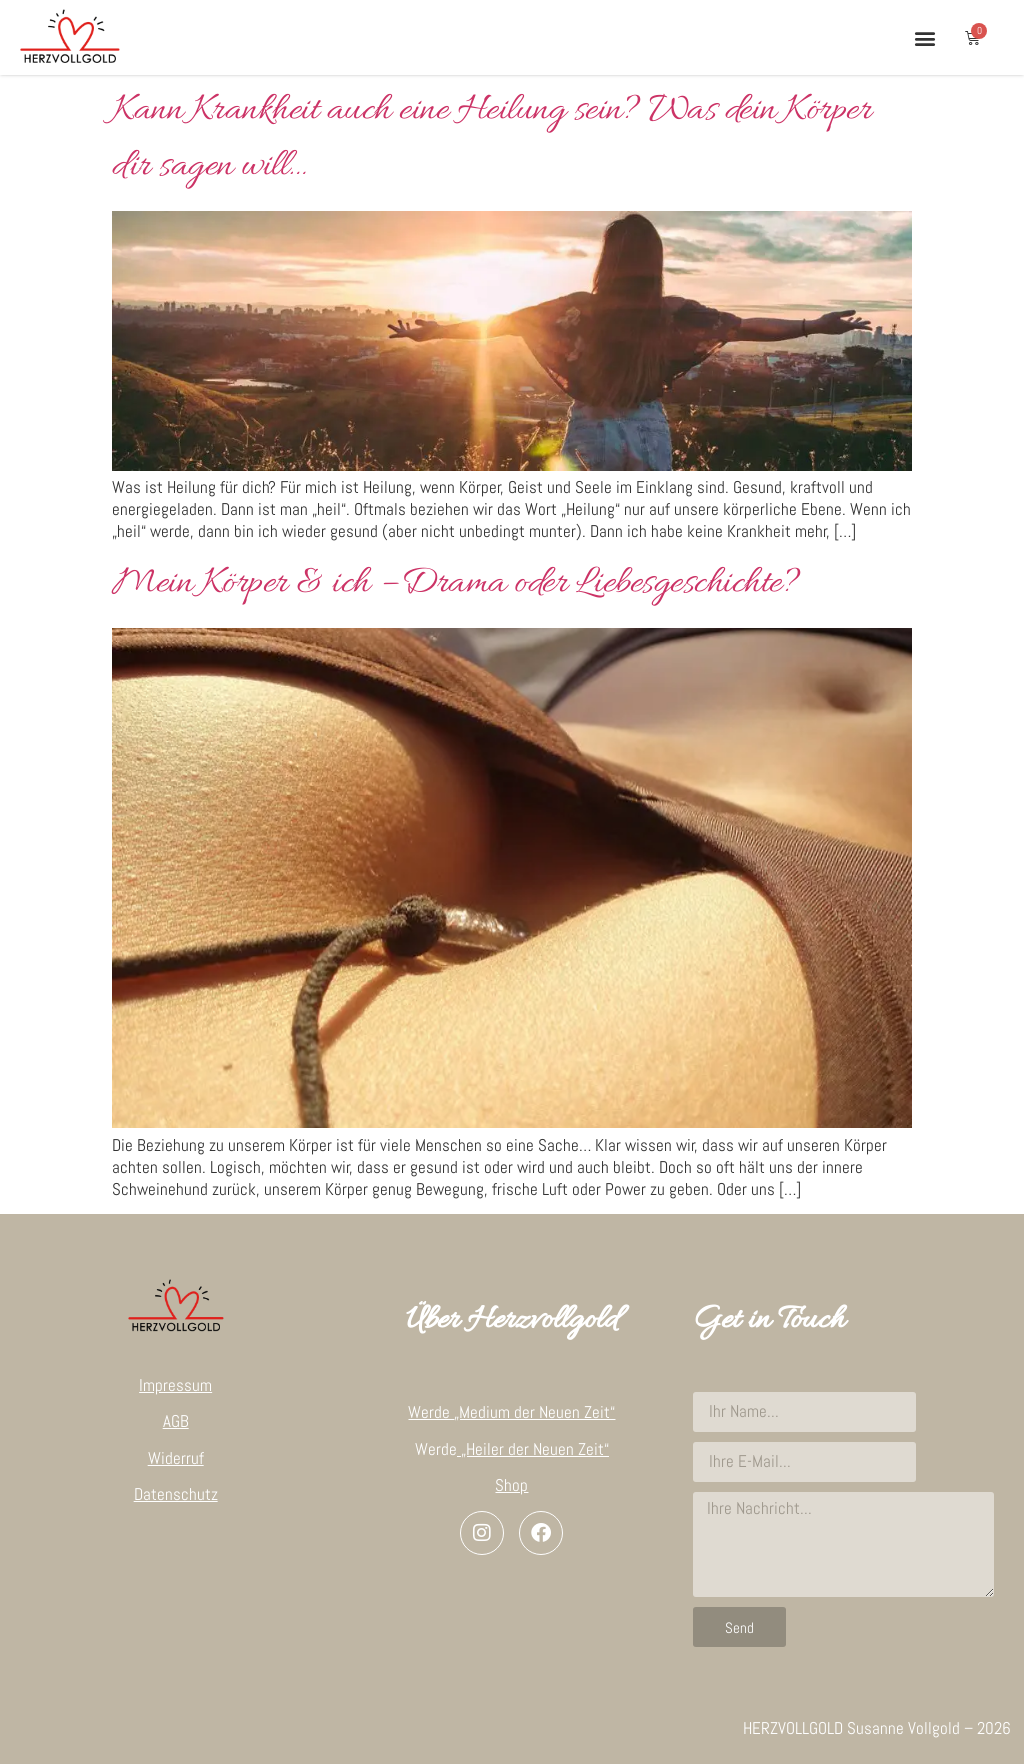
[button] (924, 37)
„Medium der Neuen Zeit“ (534, 1412)
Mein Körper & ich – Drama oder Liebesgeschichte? (456, 584)
